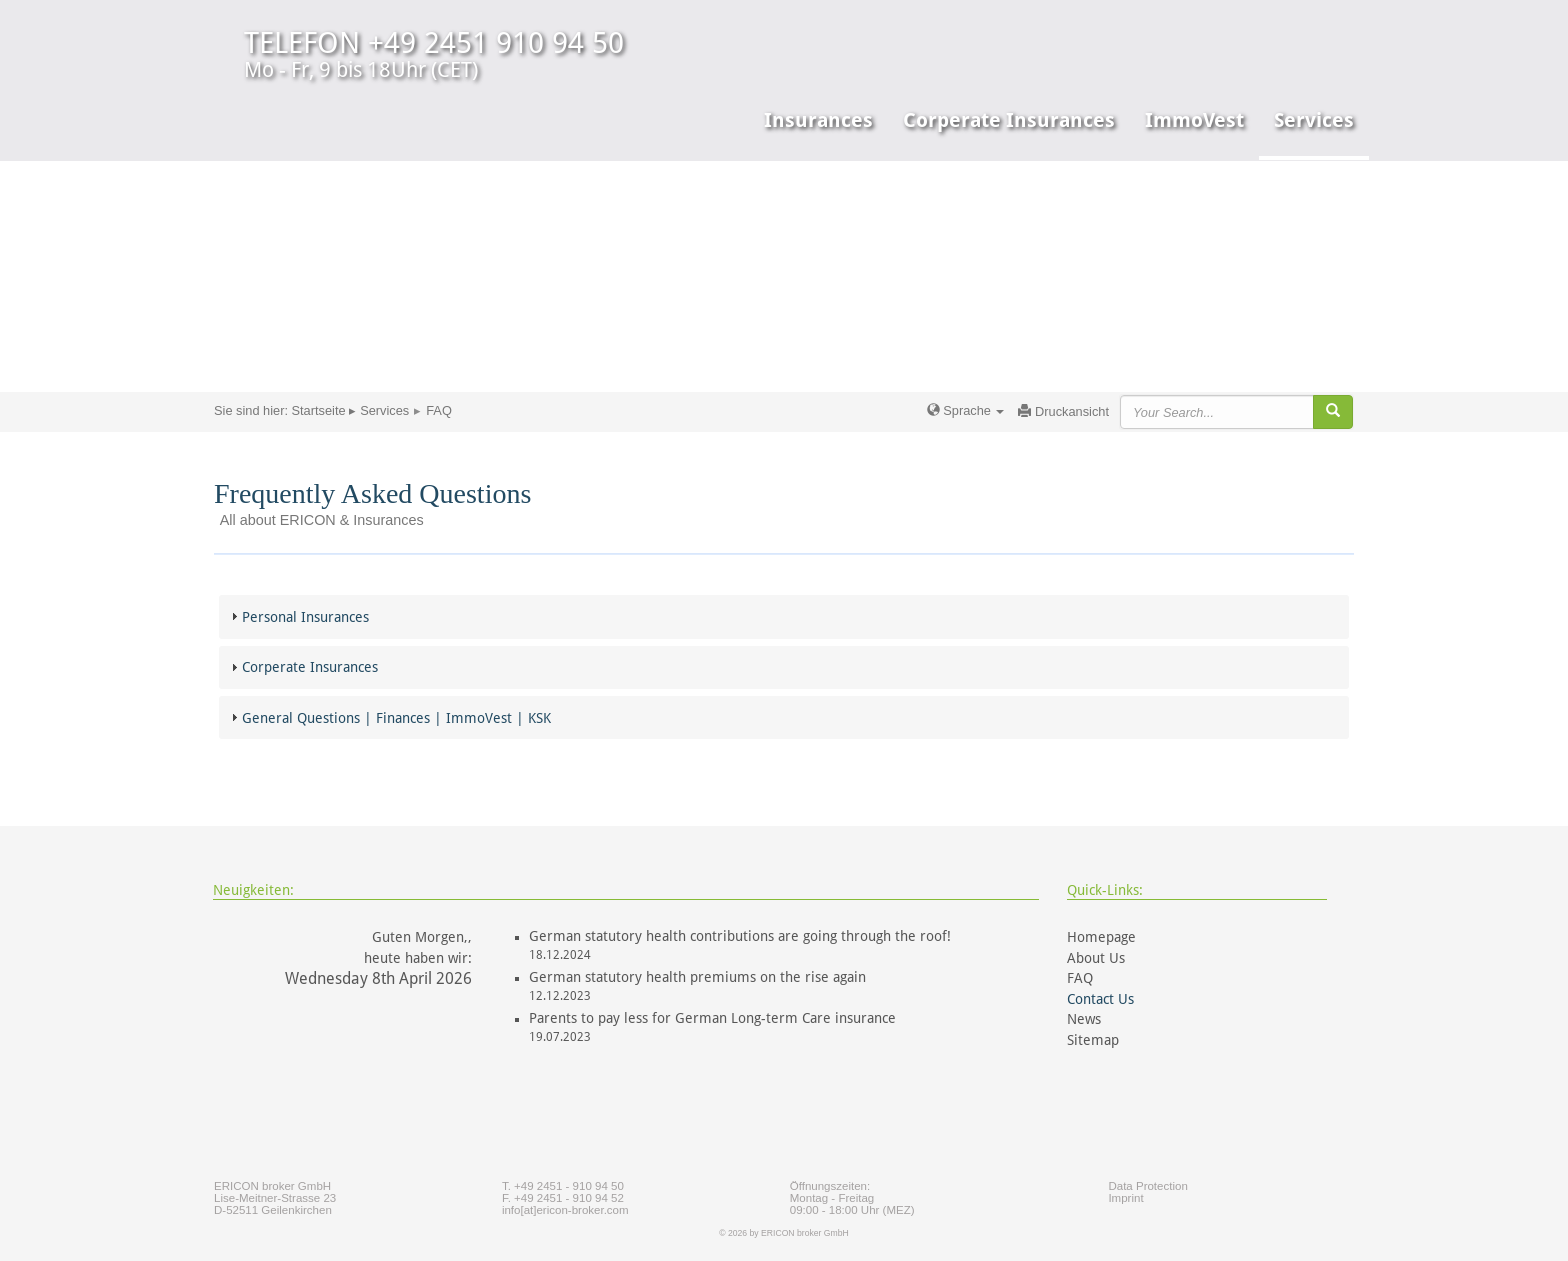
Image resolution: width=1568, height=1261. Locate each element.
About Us (1096, 958)
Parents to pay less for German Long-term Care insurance (712, 1018)
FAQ (1080, 978)
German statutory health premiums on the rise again (697, 977)
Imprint (1125, 1198)
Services (384, 410)
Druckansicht (1063, 411)
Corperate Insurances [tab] (302, 667)
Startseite (319, 410)
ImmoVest (1194, 120)
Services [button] (1314, 120)
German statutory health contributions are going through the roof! (740, 936)
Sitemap (1093, 1040)
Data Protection (1147, 1186)
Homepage (1101, 937)
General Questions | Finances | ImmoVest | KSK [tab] (388, 717)
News (1084, 1019)
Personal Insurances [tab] (297, 616)
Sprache (966, 410)
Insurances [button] (818, 120)
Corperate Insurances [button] (1009, 120)
